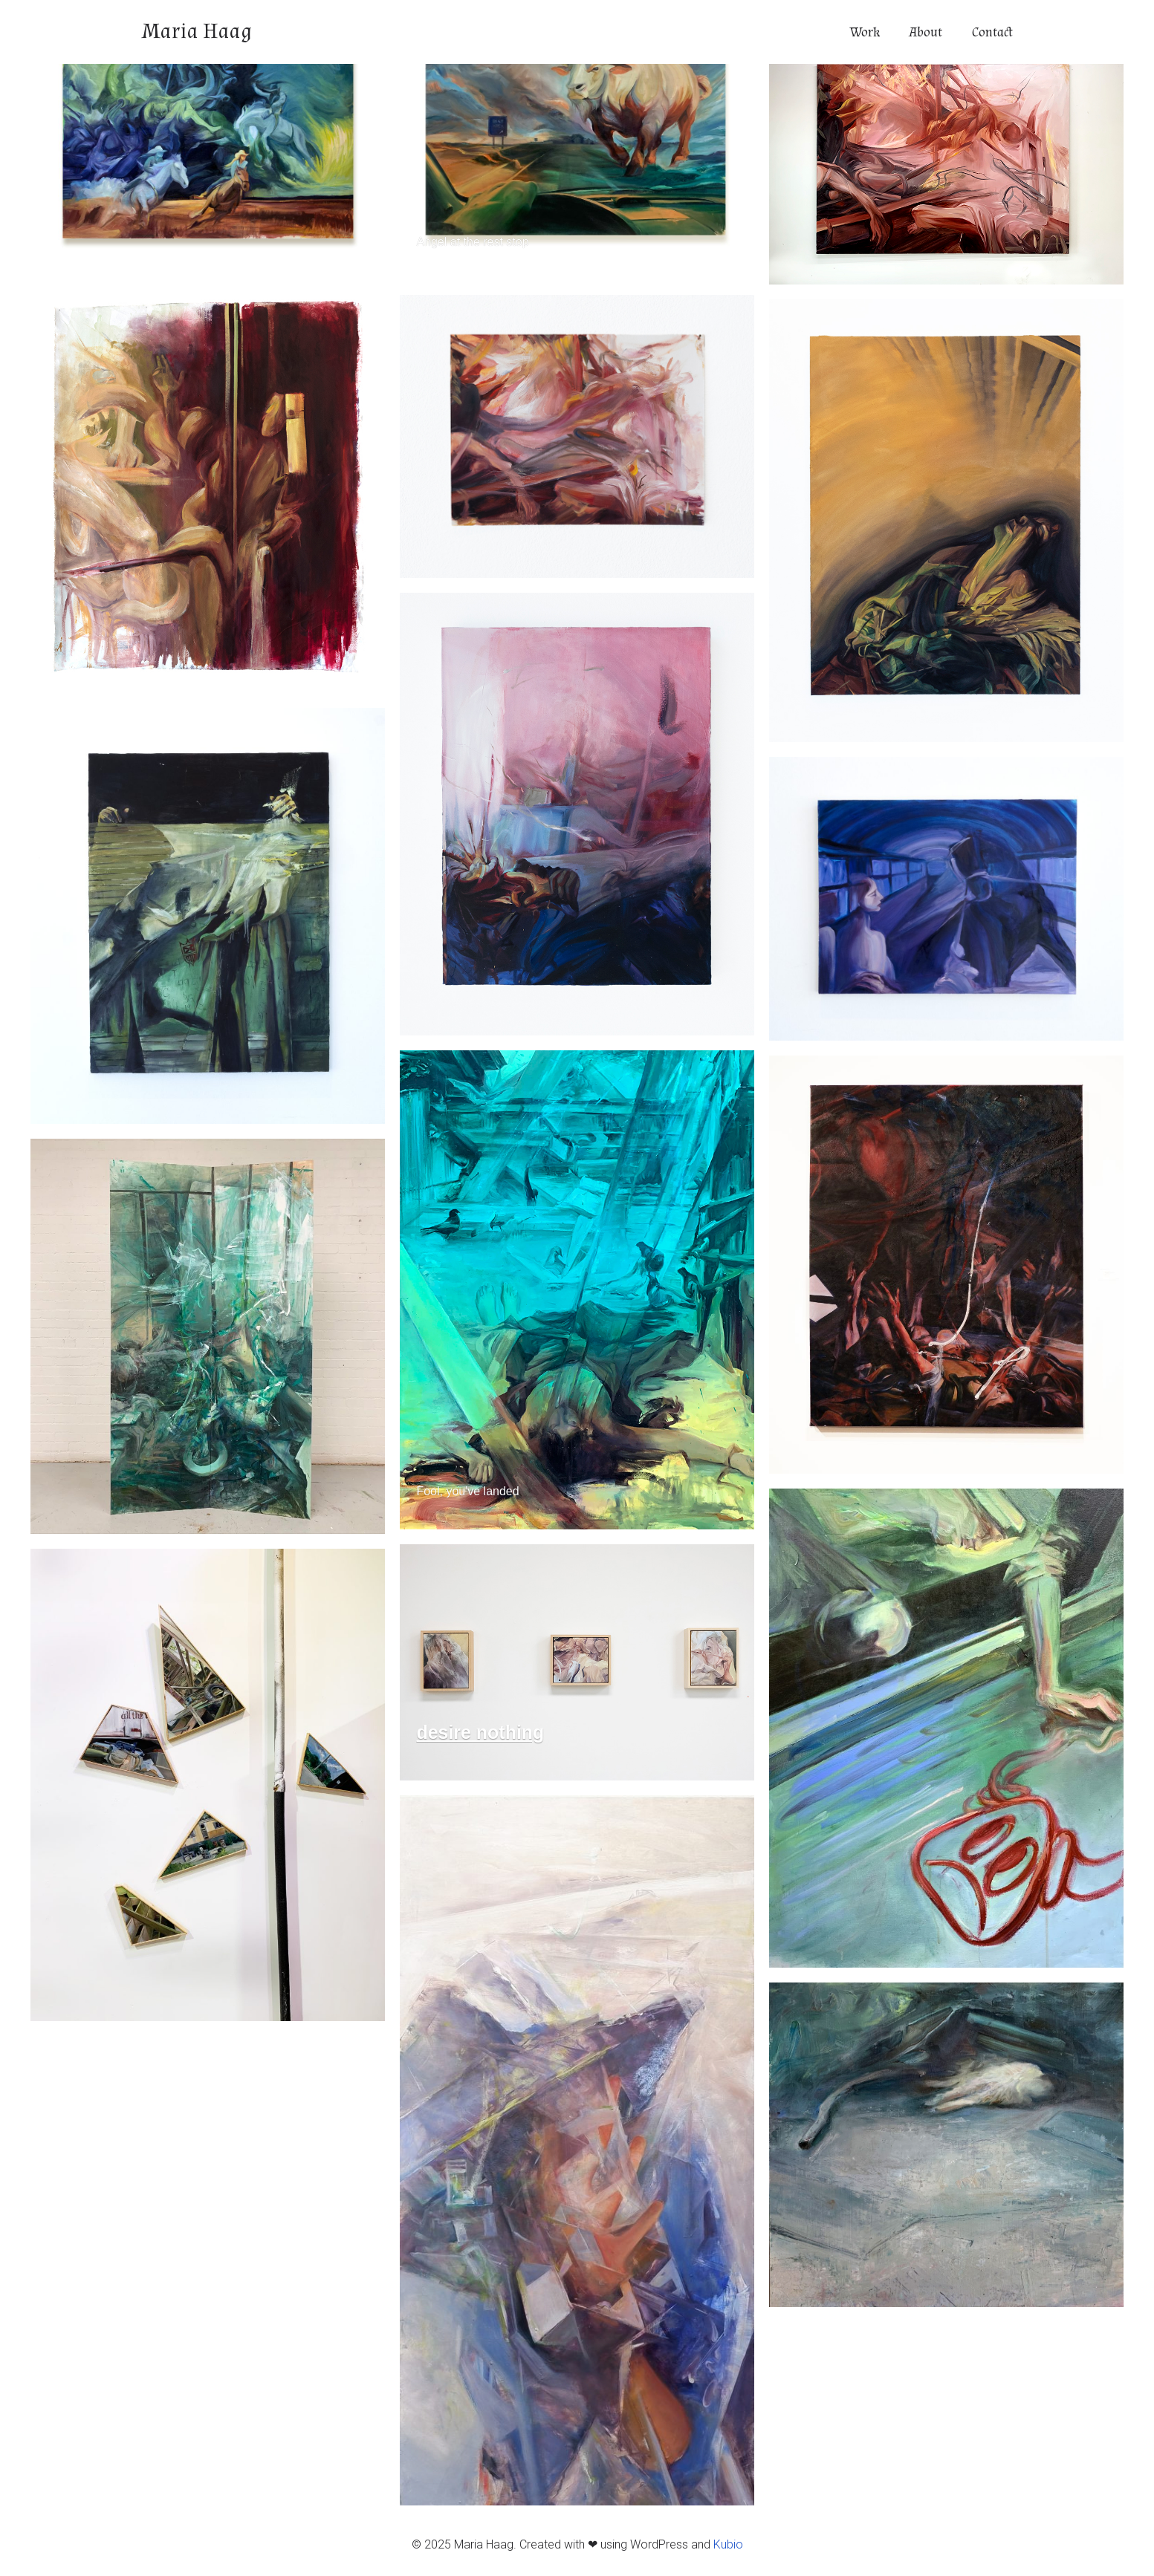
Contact (992, 32)
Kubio (728, 2544)
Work (865, 32)
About (926, 32)
